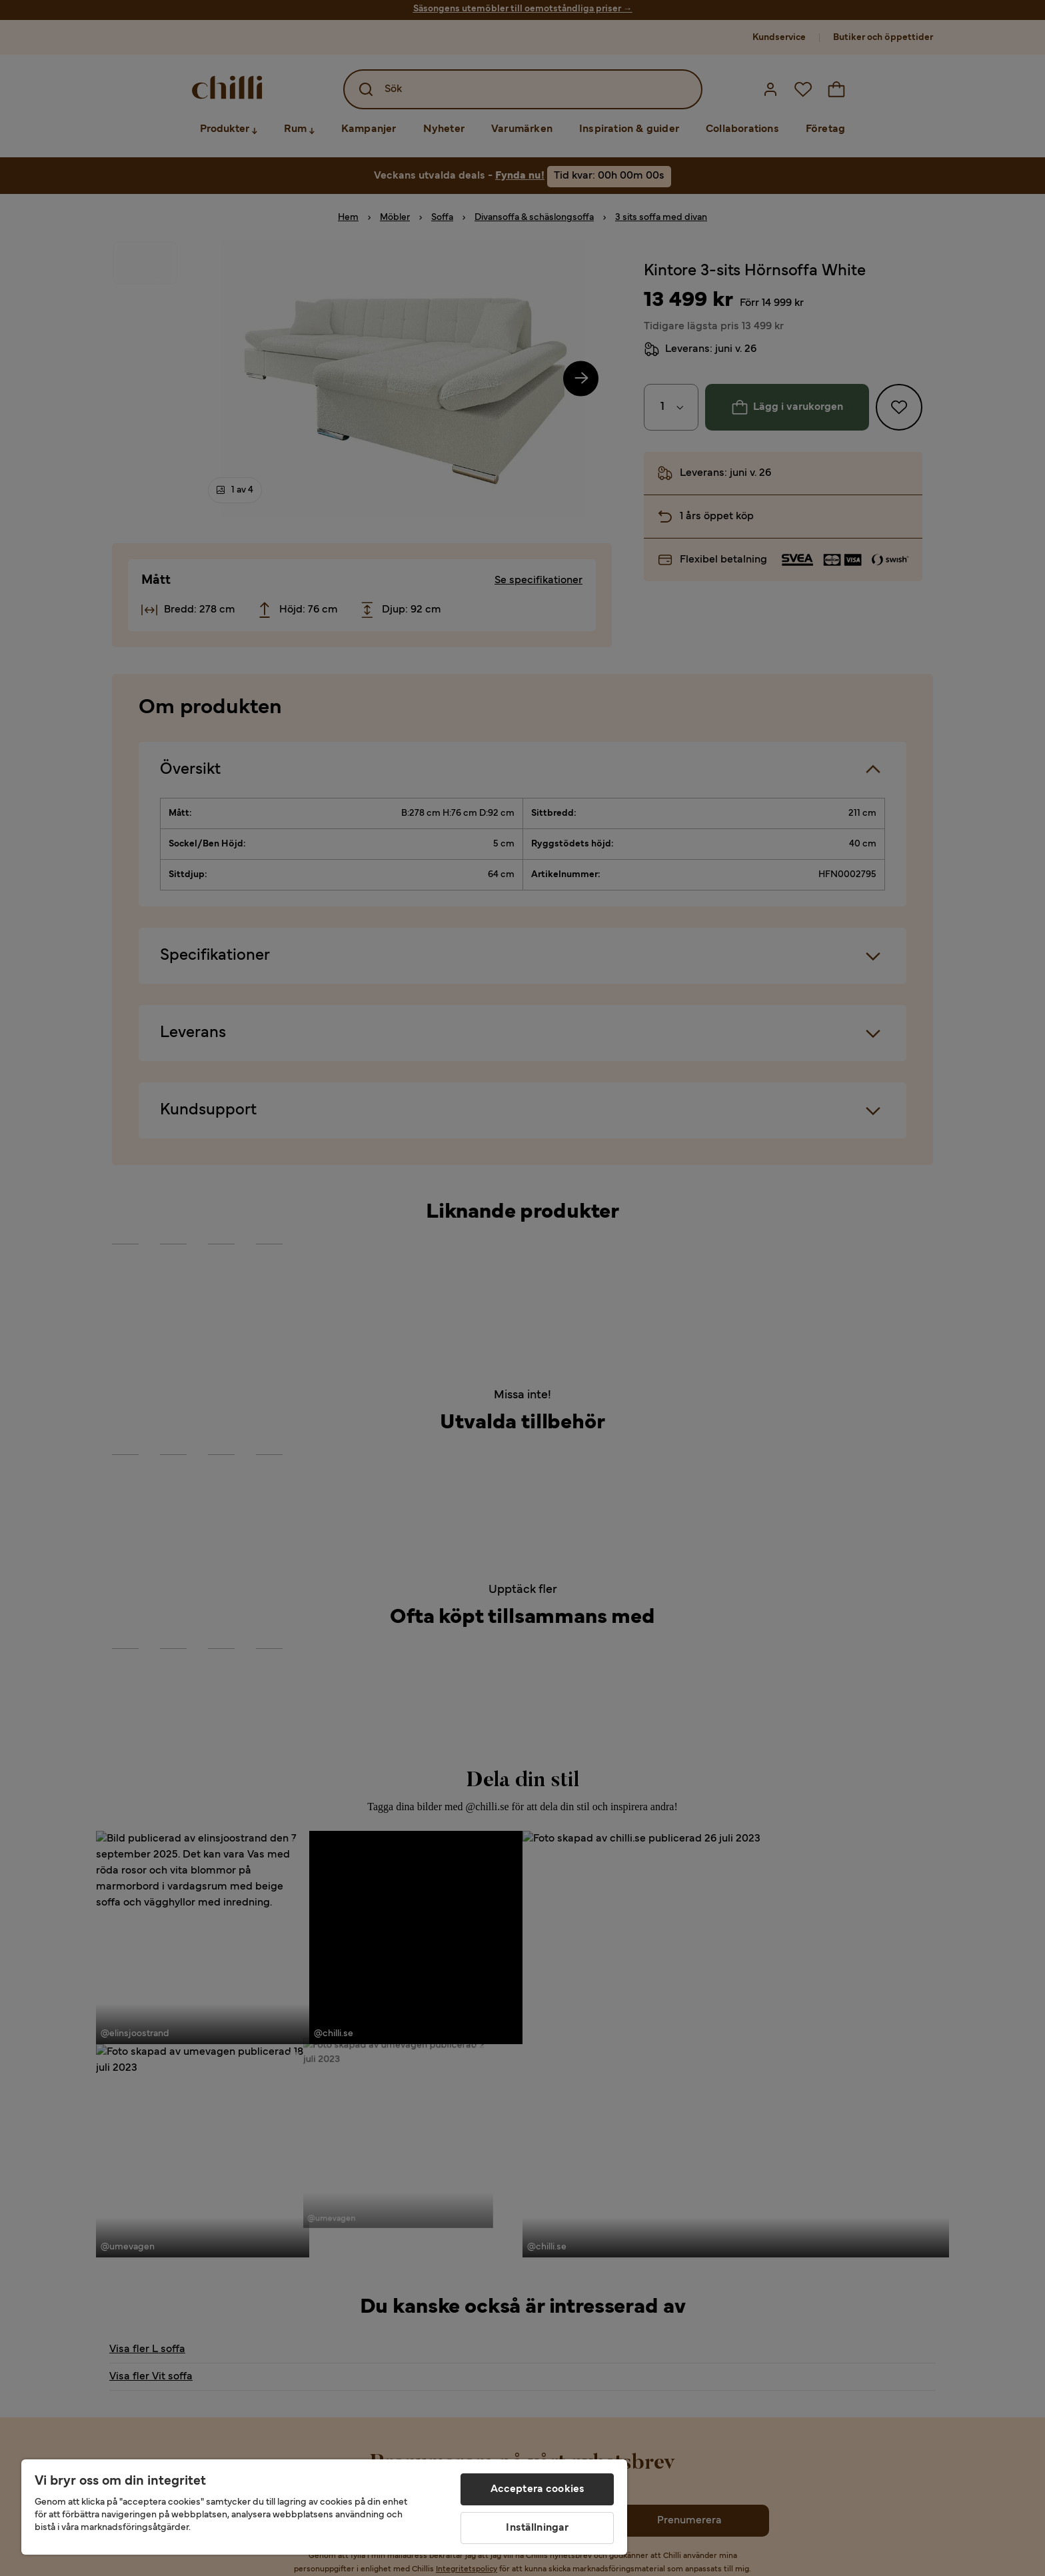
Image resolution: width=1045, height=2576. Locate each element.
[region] (324, 2507)
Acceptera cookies (538, 2489)
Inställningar (537, 2528)
